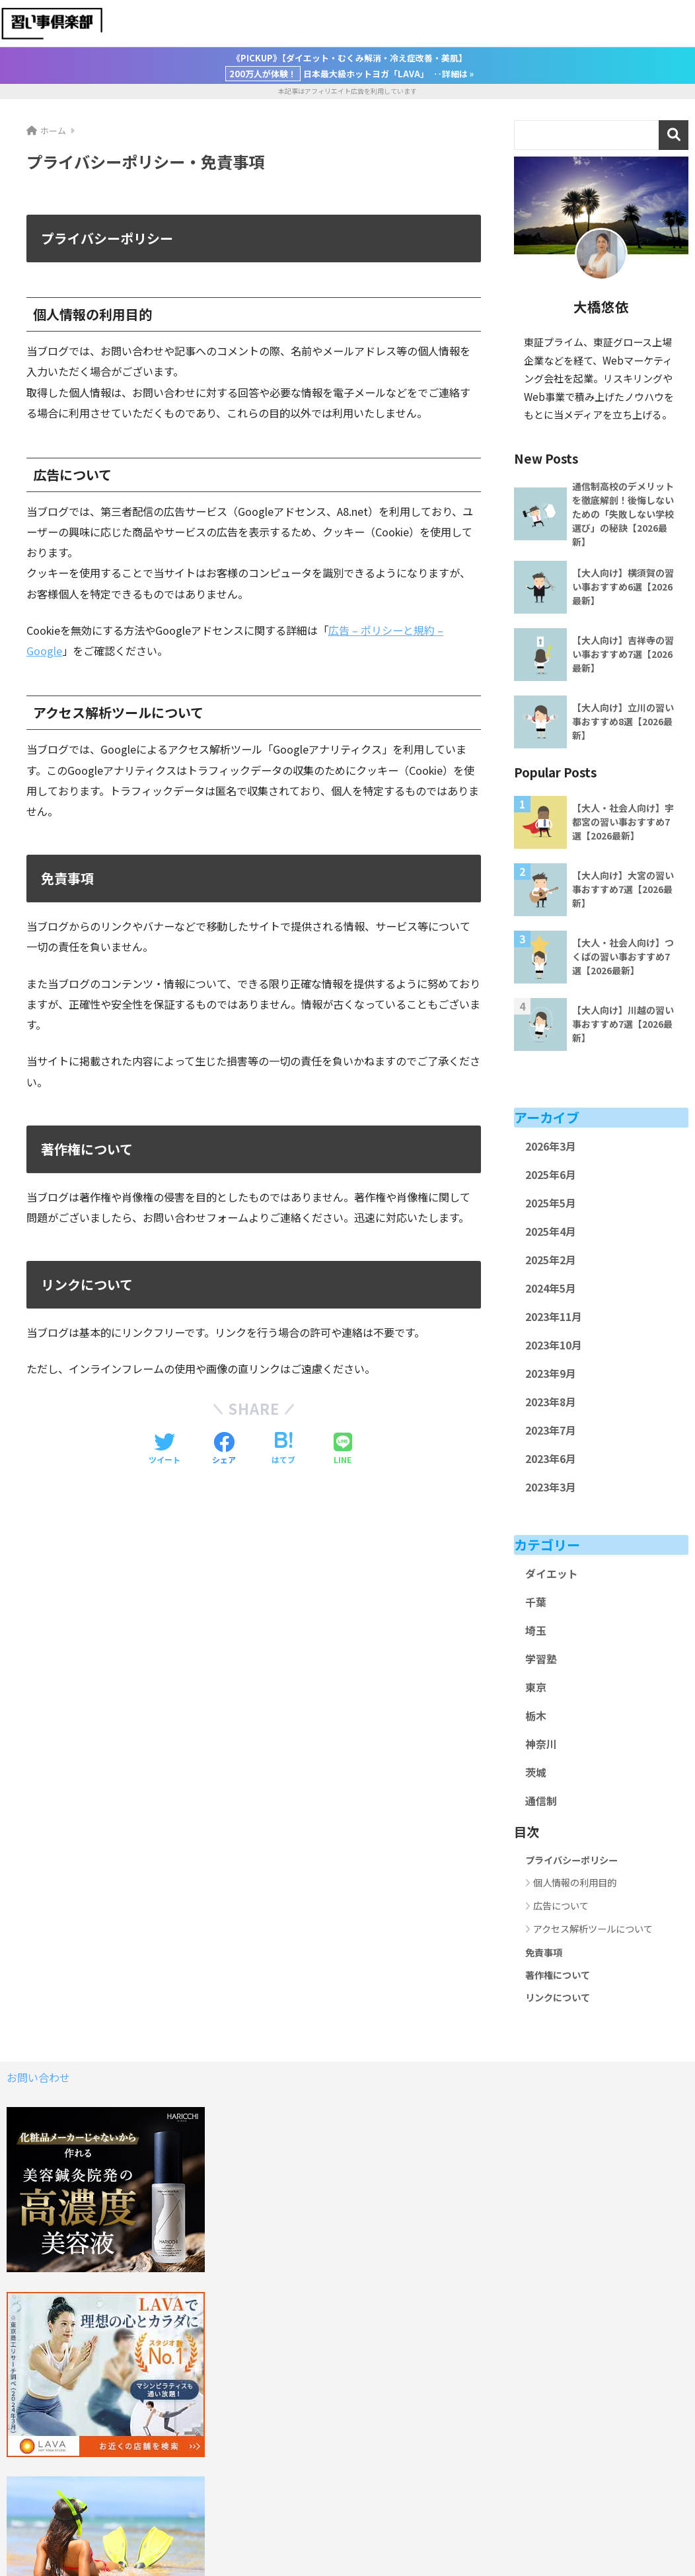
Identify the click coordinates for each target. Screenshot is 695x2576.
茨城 (535, 1772)
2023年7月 (550, 1430)
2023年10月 (553, 1345)
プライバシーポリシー (571, 1860)
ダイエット (551, 1573)
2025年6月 (550, 1174)
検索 (673, 135)
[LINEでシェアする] (343, 1449)
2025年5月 (550, 1203)
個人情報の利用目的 (574, 1882)
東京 (535, 1687)
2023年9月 (550, 1373)
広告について (561, 1905)
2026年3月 (550, 1146)
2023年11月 (553, 1316)
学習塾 (541, 1658)
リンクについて (557, 1997)
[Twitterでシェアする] (164, 1449)
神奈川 (541, 1744)
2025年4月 (550, 1231)
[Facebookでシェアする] (224, 1449)
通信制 (541, 1800)
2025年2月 (550, 1260)
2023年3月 (550, 1487)
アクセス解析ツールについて (593, 1928)
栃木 (535, 1715)
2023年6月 (550, 1458)
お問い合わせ (38, 2077)
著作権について (557, 1975)
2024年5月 (550, 1288)
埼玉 (535, 1630)
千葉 (535, 1602)
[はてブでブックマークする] (283, 1449)
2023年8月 (550, 1402)
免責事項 (543, 1952)
